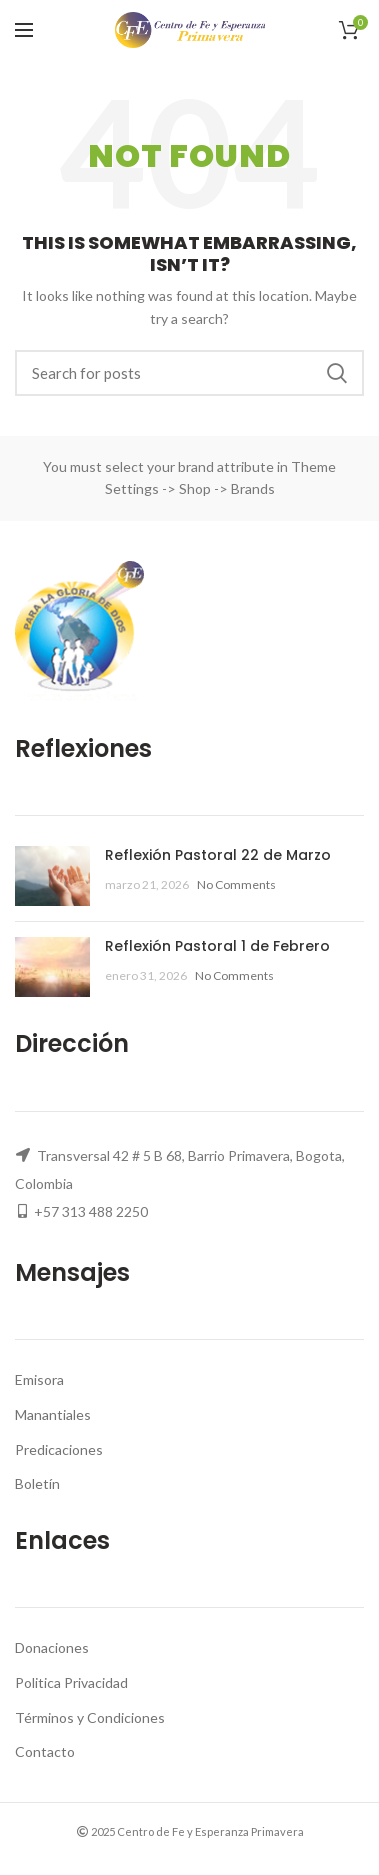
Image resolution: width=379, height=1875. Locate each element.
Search (337, 373)
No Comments (236, 884)
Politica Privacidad (71, 1682)
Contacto (45, 1751)
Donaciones (52, 1647)
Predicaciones (59, 1449)
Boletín (37, 1483)
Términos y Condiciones (90, 1717)
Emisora (39, 1379)
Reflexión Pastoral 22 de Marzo (218, 855)
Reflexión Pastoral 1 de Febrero (217, 946)
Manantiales (53, 1414)
